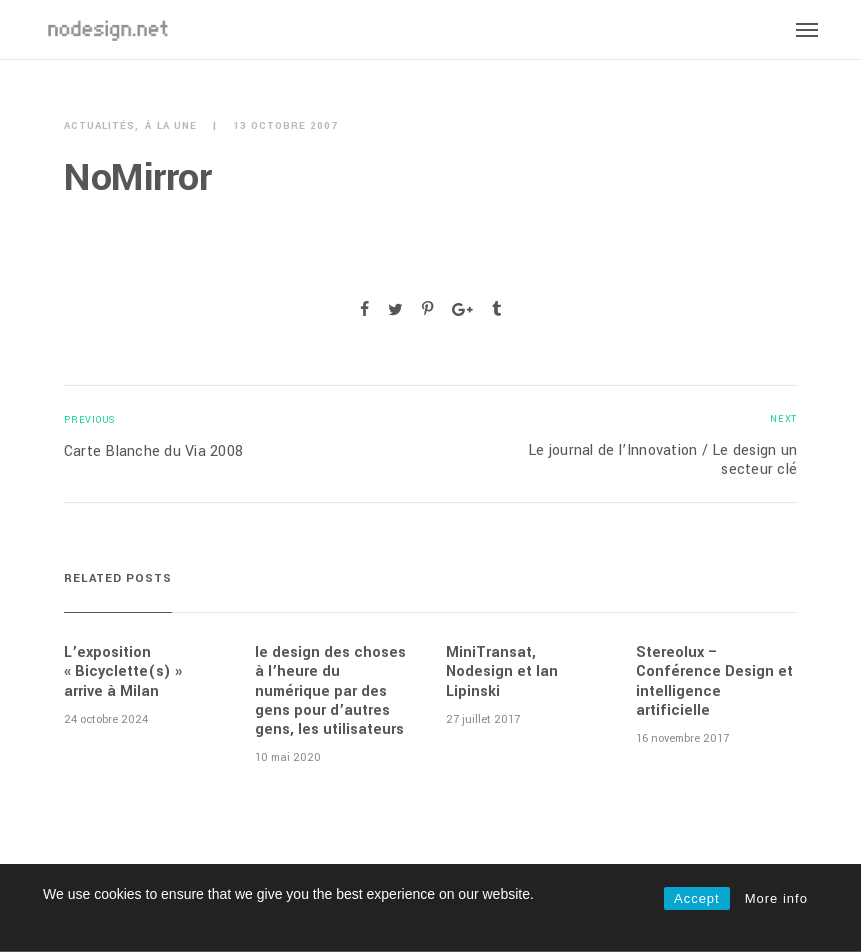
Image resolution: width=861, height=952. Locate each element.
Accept (697, 898)
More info (776, 898)
